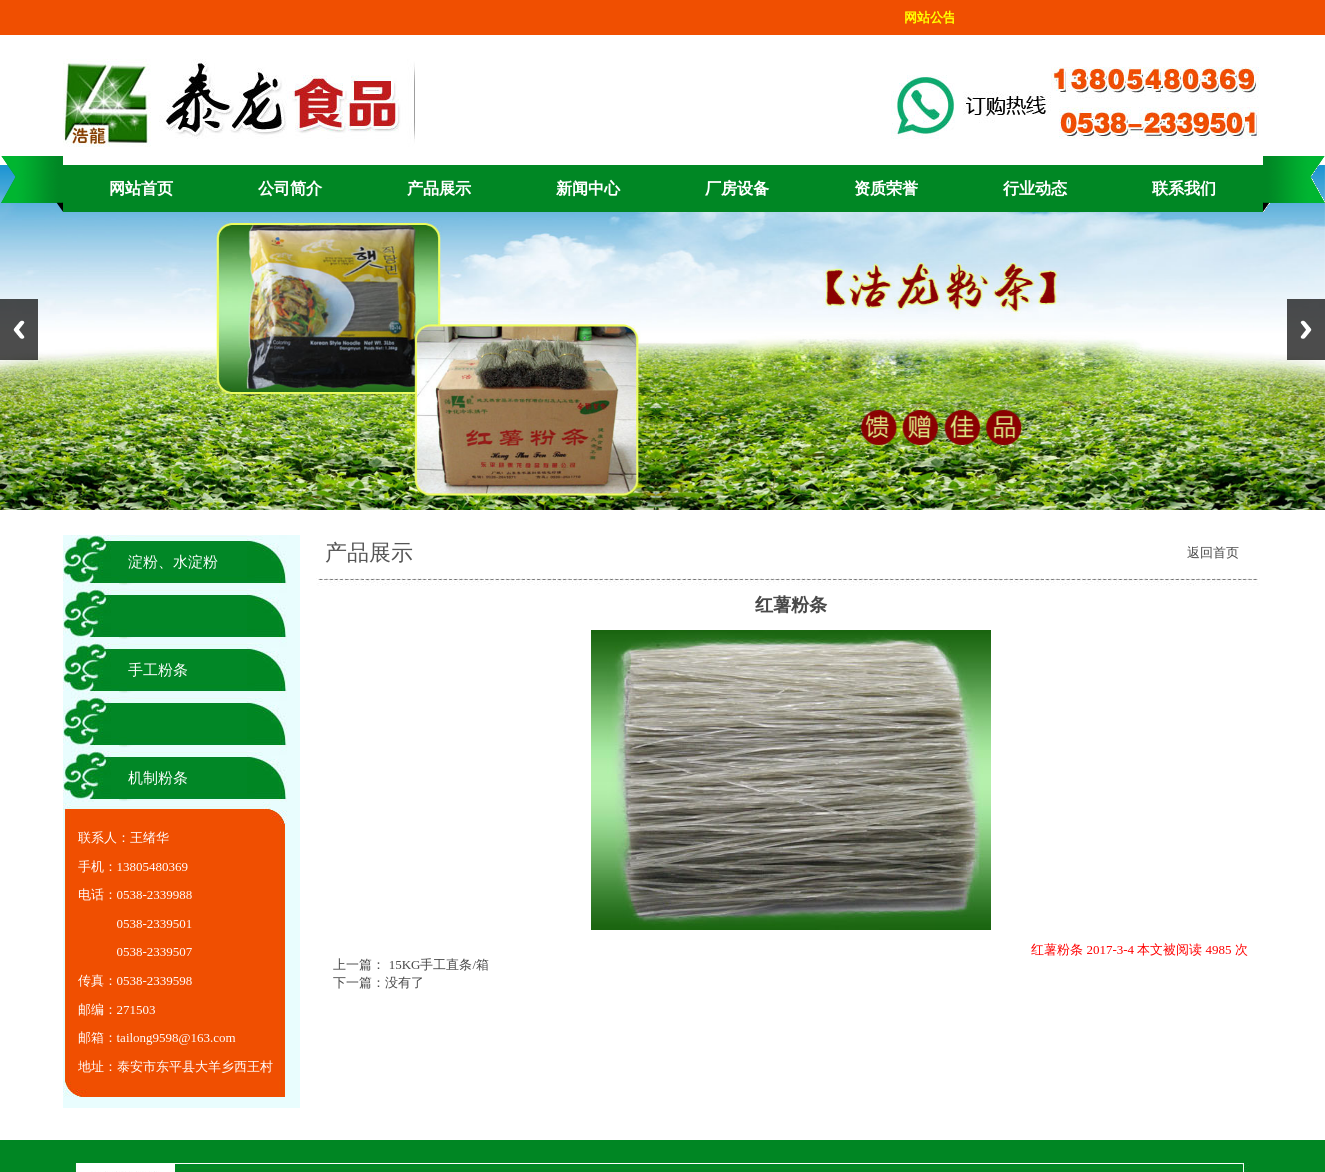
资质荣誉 (886, 188)
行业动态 (1035, 188)
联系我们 (1184, 188)
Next (1306, 329)
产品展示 (439, 188)
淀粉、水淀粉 (173, 562)
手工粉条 (158, 670)
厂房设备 (737, 188)
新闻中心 (588, 188)
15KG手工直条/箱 (437, 964)
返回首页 (1213, 552)
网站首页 (141, 188)
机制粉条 (158, 778)
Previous (19, 329)
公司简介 (290, 188)
